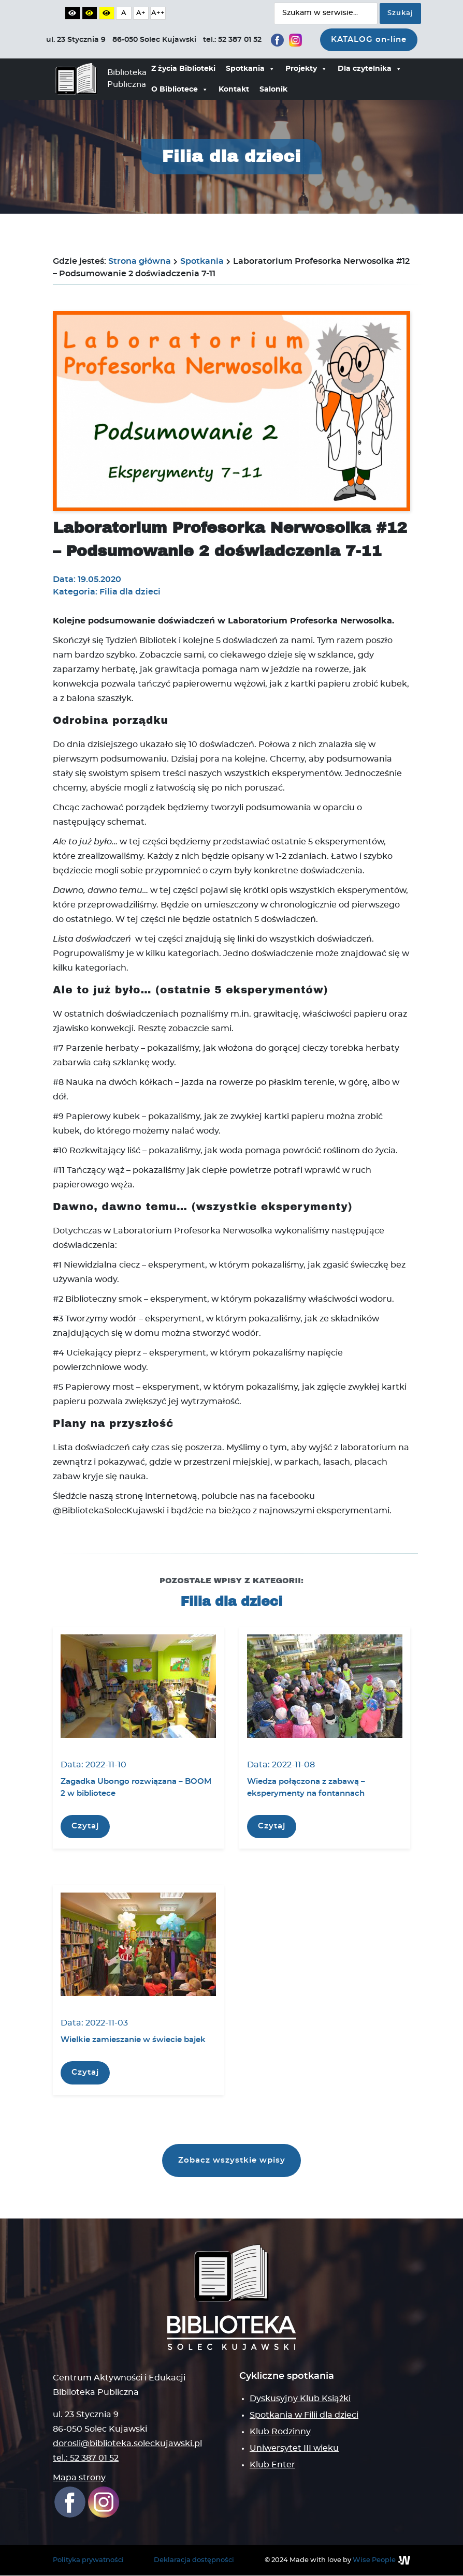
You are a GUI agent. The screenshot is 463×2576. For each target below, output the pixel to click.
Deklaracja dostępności (194, 2560)
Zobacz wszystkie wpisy (231, 2160)
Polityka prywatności (88, 2560)
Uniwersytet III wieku (294, 2449)
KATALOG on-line (369, 39)
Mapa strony (79, 2478)
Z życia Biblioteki (183, 68)
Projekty (306, 68)
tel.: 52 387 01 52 (86, 2458)
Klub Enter (272, 2465)
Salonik (273, 89)
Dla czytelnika (370, 68)
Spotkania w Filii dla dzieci (304, 2415)
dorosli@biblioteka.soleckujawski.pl (127, 2443)
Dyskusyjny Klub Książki (300, 2399)
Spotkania (250, 68)
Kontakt (234, 89)
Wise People (374, 2560)
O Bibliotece (179, 89)
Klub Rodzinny (280, 2432)
